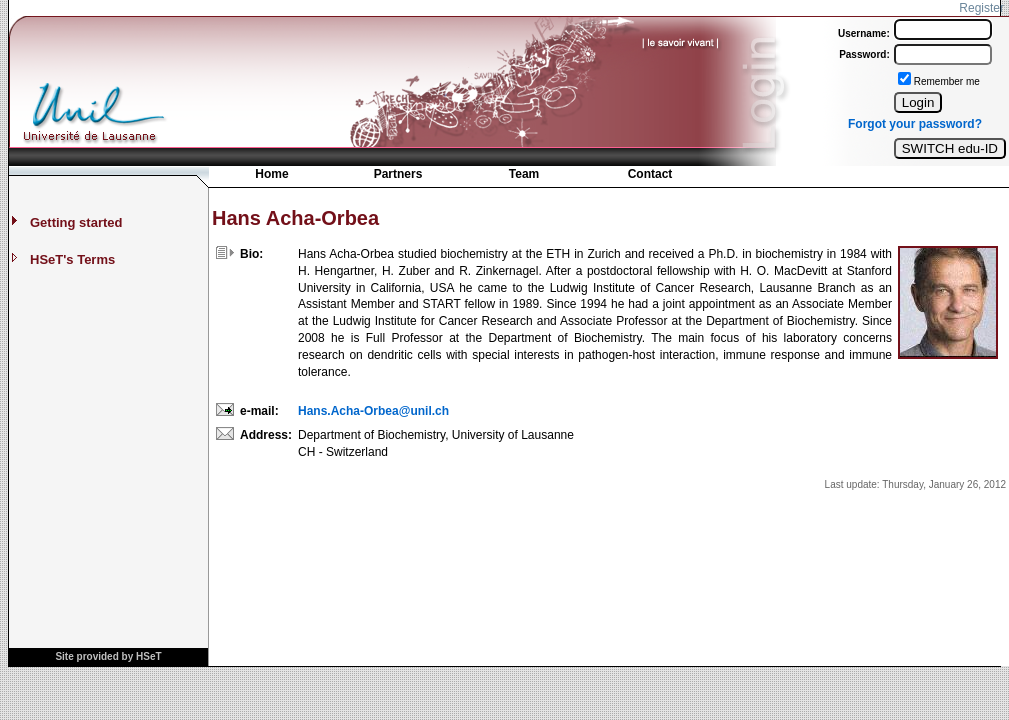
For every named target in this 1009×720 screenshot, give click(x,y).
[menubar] (461, 178)
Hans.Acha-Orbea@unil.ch (373, 411)
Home (271, 174)
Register (981, 8)
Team (524, 174)
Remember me (947, 81)
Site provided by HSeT (108, 656)
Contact (650, 174)
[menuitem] (272, 176)
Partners (398, 174)
